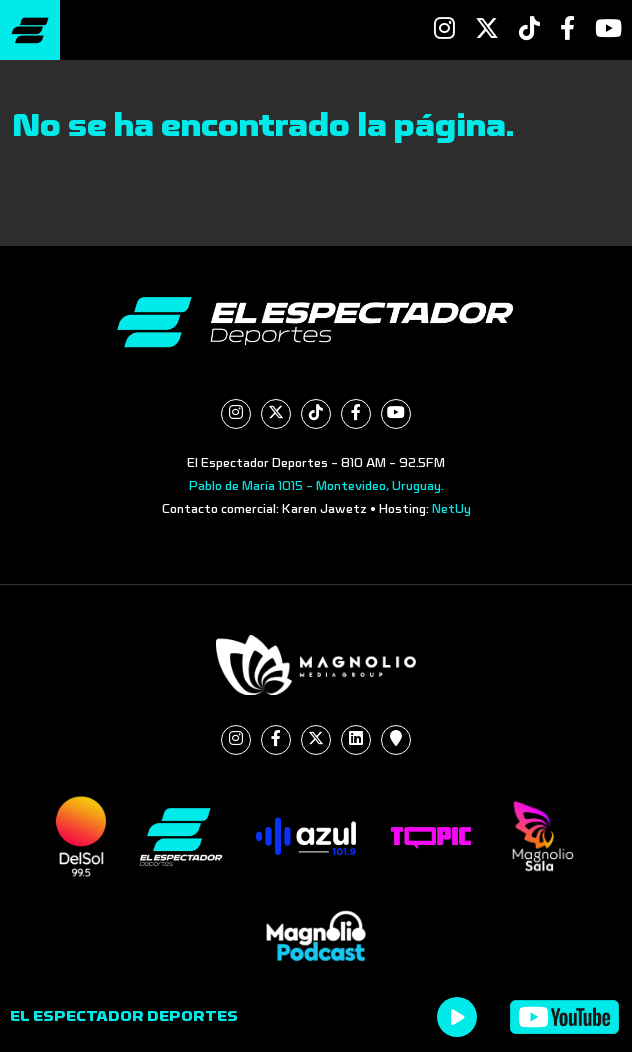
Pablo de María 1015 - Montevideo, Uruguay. (316, 486)
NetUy (451, 509)
